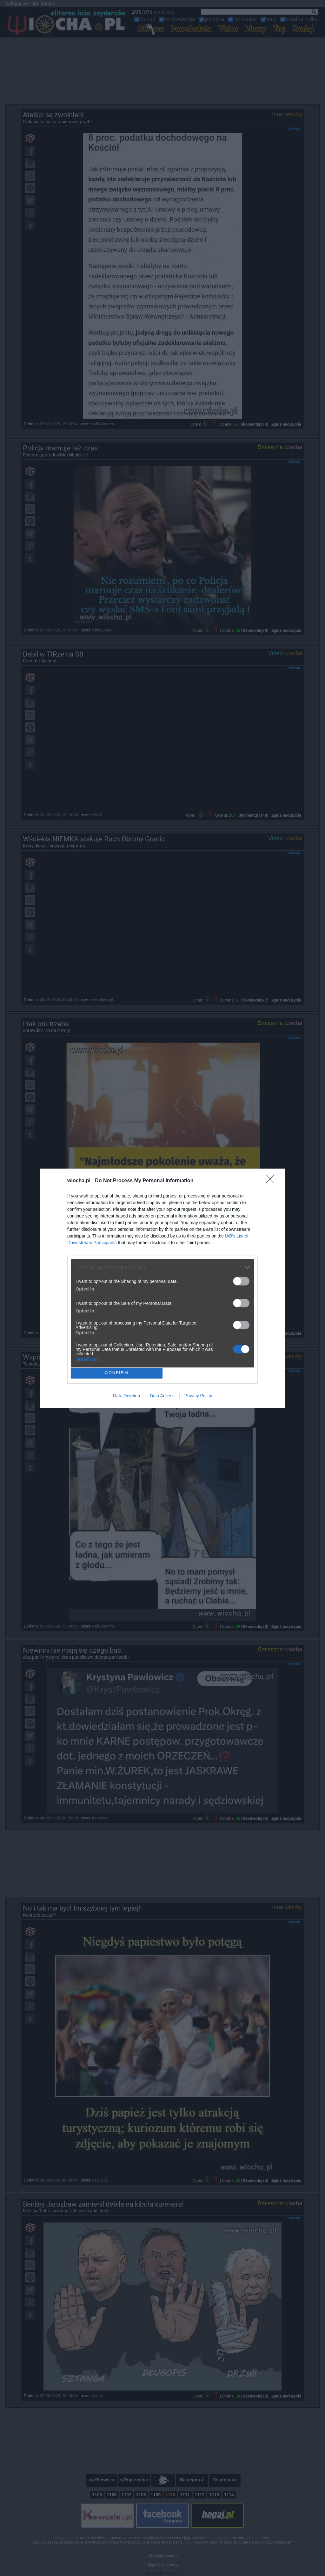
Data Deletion (126, 1395)
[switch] (241, 1281)
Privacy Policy (198, 1395)
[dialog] (162, 1288)
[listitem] (162, 1267)
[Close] (272, 1181)
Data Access (162, 1395)
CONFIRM (117, 1373)
